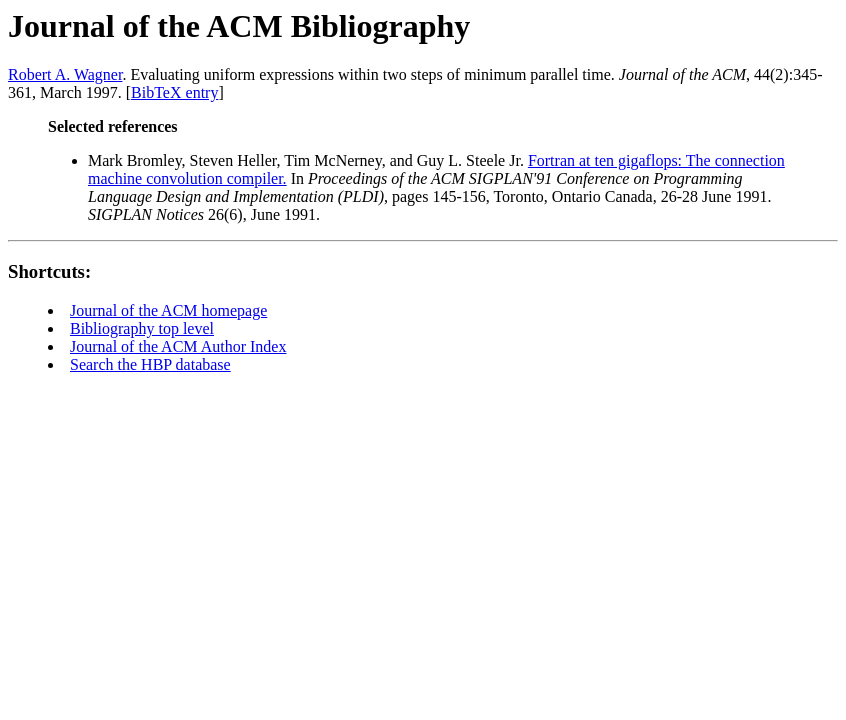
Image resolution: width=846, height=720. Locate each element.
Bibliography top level (142, 328)
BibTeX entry (174, 92)
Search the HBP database (150, 364)
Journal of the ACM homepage (168, 310)
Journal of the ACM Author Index (178, 346)
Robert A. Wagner (65, 74)
